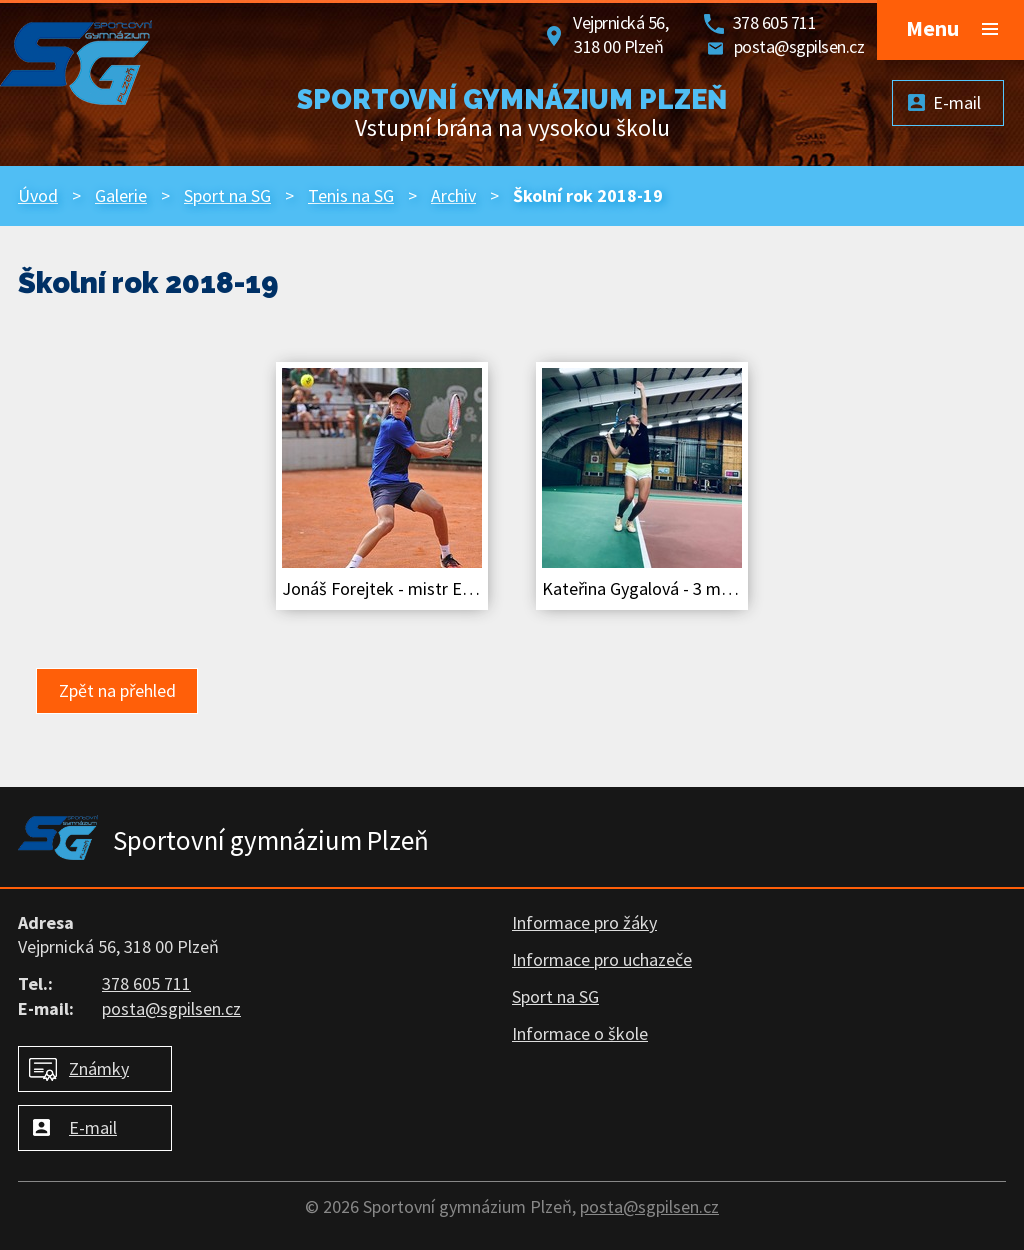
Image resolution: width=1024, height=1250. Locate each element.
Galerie (121, 195)
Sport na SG (227, 195)
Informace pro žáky (584, 922)
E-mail (93, 1127)
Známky (99, 1068)
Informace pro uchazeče (602, 959)
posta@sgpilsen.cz (799, 46)
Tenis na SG (351, 195)
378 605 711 (775, 22)
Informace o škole (580, 1033)
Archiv (453, 195)
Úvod (38, 195)
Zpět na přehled (117, 690)
